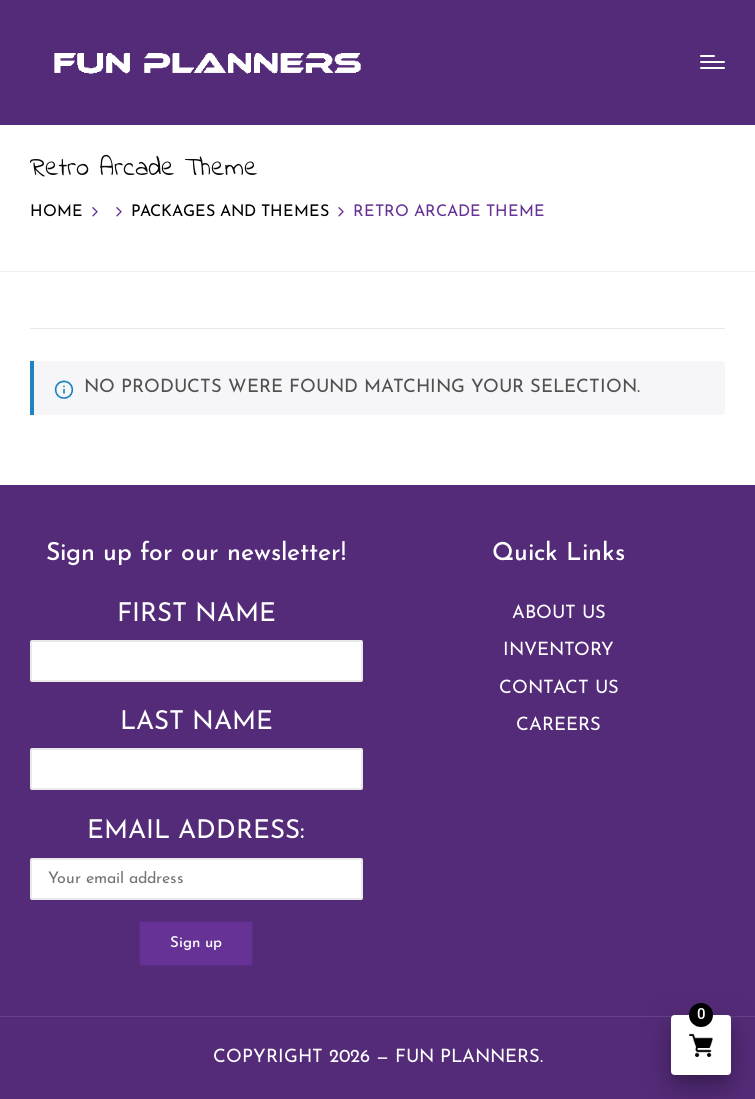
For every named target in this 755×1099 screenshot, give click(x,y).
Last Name (196, 722)
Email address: (196, 859)
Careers (558, 725)
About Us (559, 613)
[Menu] (712, 62)
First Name (196, 614)
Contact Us (559, 688)
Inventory (558, 650)
